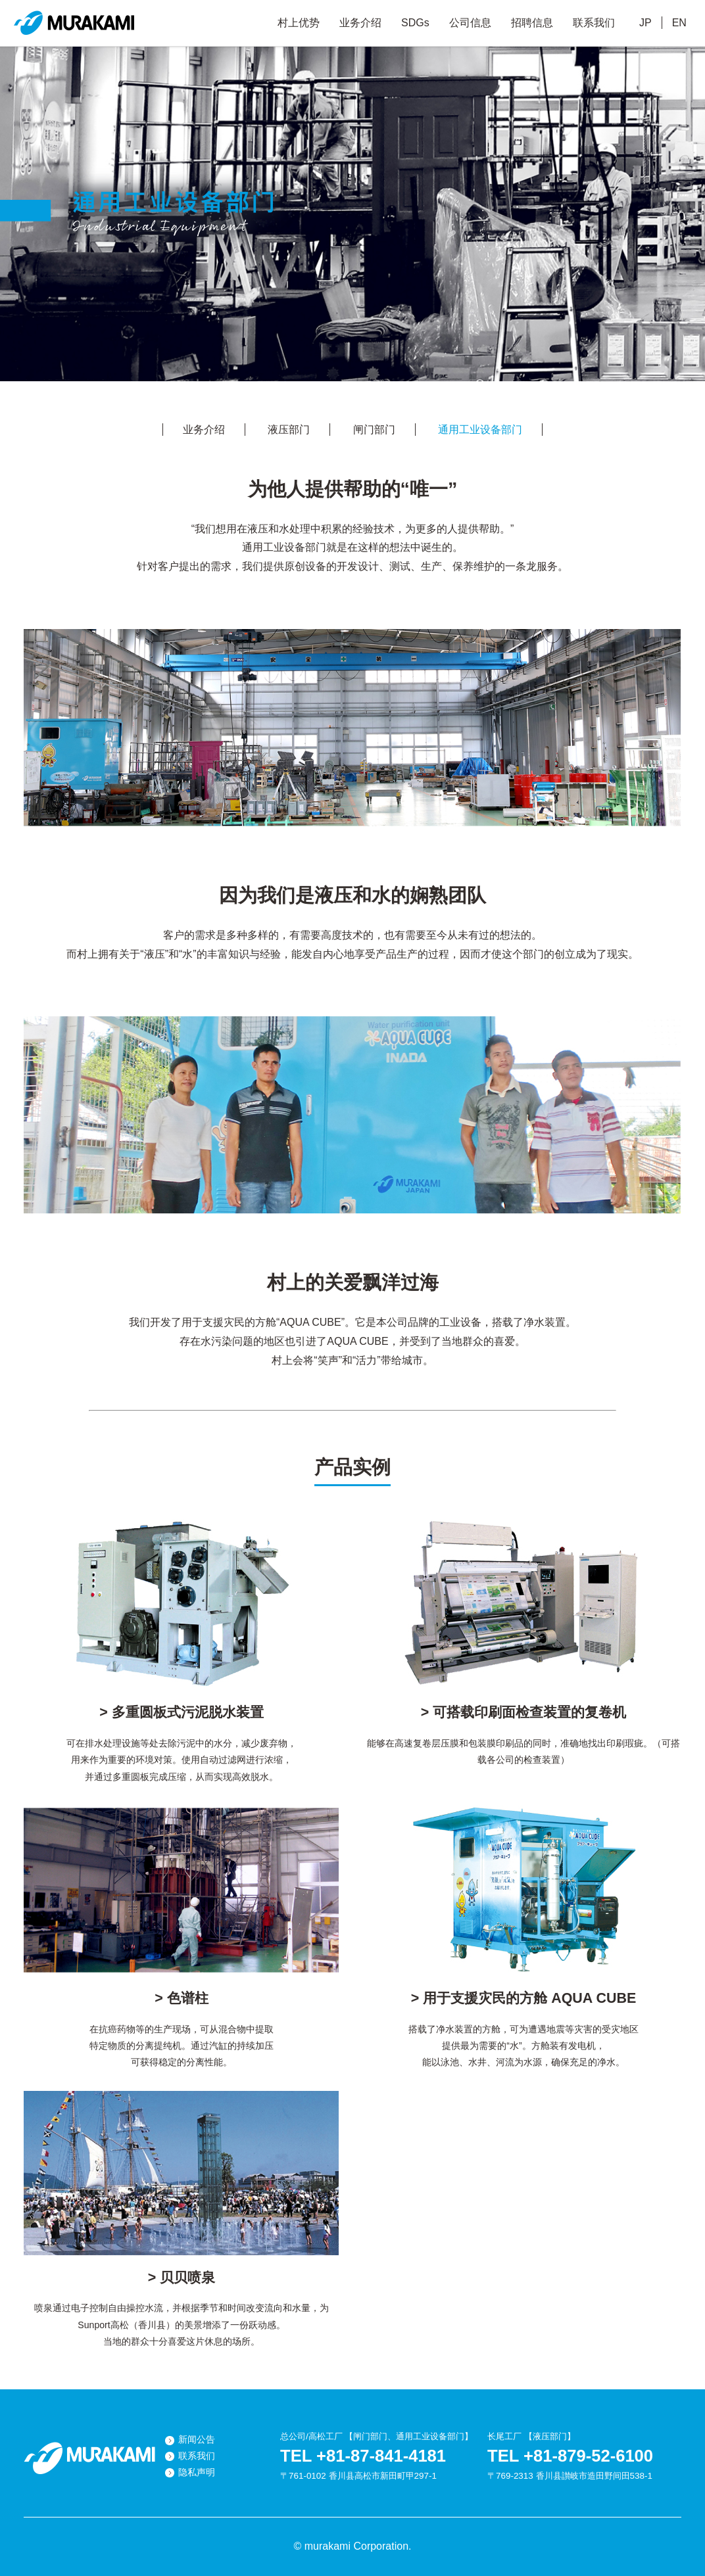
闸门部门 (374, 429)
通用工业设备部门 (480, 429)
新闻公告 (196, 2440)
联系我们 (594, 22)
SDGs (415, 22)
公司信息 (470, 22)
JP (645, 22)
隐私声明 (196, 2472)
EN (679, 22)
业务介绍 (360, 22)
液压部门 (289, 429)
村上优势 (299, 22)
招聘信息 (532, 22)
